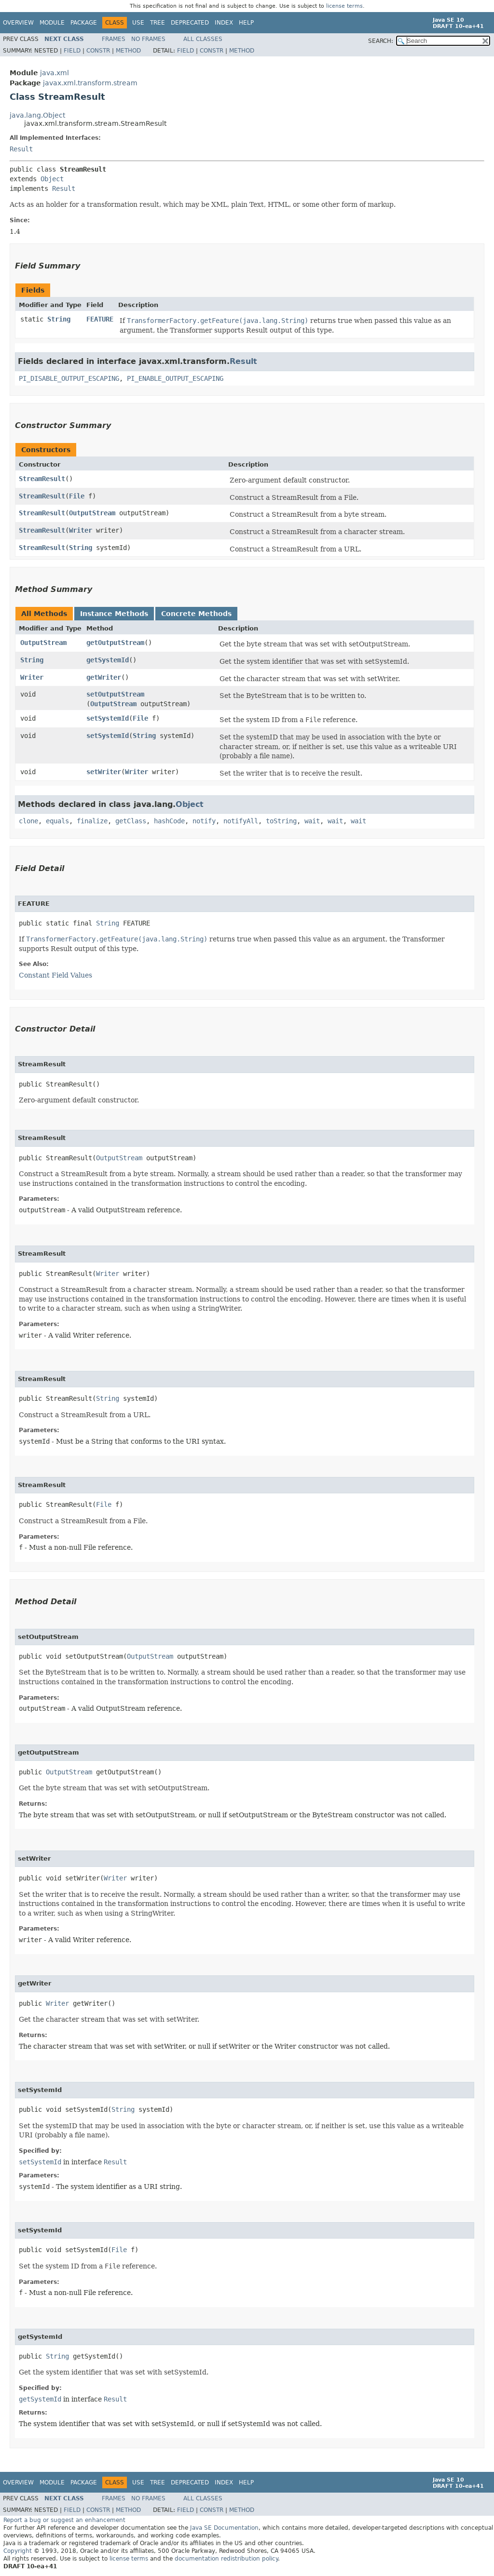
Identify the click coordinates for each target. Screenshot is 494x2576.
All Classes (202, 39)
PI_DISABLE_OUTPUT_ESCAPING (69, 378)
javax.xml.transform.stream (90, 83)
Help (246, 22)
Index (224, 22)
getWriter (103, 677)
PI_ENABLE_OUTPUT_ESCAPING (175, 378)
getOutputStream (115, 642)
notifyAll (240, 821)
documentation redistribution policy (226, 2558)
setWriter (103, 772)
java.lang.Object (37, 115)
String (58, 319)
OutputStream (92, 513)
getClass (130, 821)
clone (28, 821)
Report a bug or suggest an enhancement (64, 2520)
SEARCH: (380, 41)
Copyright (17, 2551)
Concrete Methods (196, 613)
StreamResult (42, 479)
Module (52, 22)
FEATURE (99, 319)
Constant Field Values (55, 975)
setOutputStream (115, 694)
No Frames (148, 39)
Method (128, 50)
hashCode (169, 821)
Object (52, 179)
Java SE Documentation (224, 2527)
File (76, 496)
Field (72, 50)
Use (138, 22)
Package (83, 22)
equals (57, 821)
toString (281, 821)
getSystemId (107, 660)
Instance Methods (114, 613)
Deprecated (190, 22)
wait (312, 821)
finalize (92, 821)
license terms (344, 6)
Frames (113, 39)
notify (204, 821)
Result (21, 149)
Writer (80, 530)
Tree (157, 22)
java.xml (54, 73)
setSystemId (107, 718)
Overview (18, 22)
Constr (98, 50)
